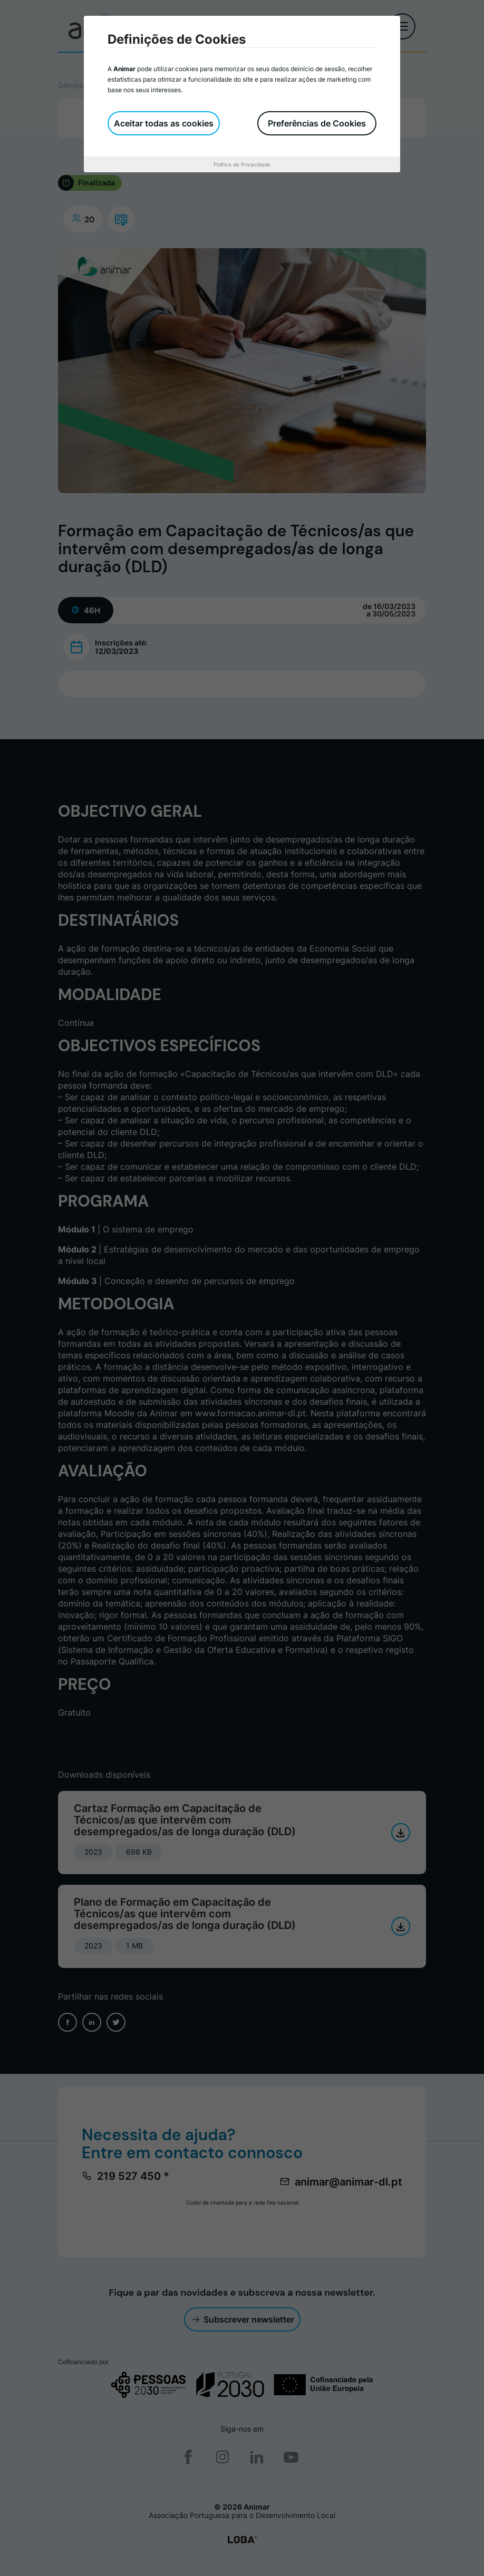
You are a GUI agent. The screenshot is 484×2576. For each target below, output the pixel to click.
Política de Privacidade (242, 164)
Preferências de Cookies (317, 123)
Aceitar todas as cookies (164, 123)
